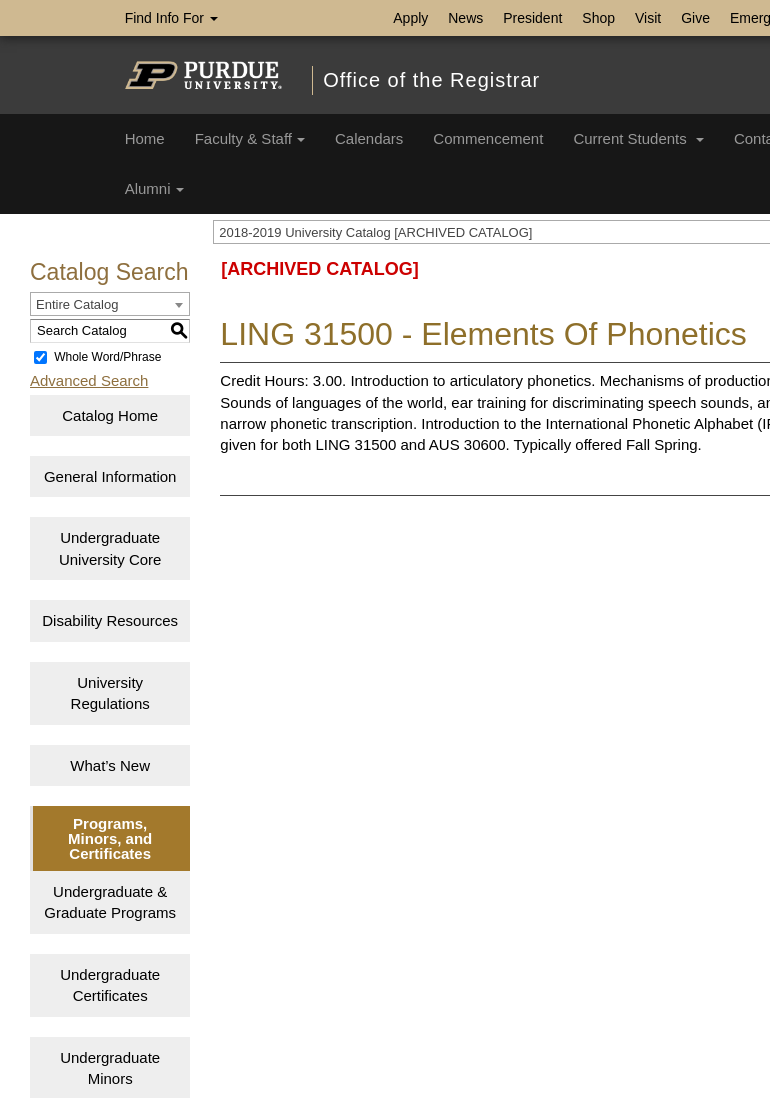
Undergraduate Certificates (110, 985)
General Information (110, 476)
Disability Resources (110, 620)
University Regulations (110, 693)
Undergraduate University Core (110, 548)
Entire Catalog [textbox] (77, 304)
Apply (410, 18)
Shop (598, 18)
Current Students (638, 138)
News (465, 18)
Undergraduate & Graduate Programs (110, 902)
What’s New (110, 765)
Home (145, 138)
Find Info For (171, 18)
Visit (648, 18)
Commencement (488, 138)
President (532, 18)
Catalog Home (110, 415)
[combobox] (110, 304)
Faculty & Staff (250, 138)
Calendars (369, 138)
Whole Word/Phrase (107, 357)
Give (695, 18)
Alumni (154, 188)
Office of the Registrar (431, 80)
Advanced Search (89, 380)
